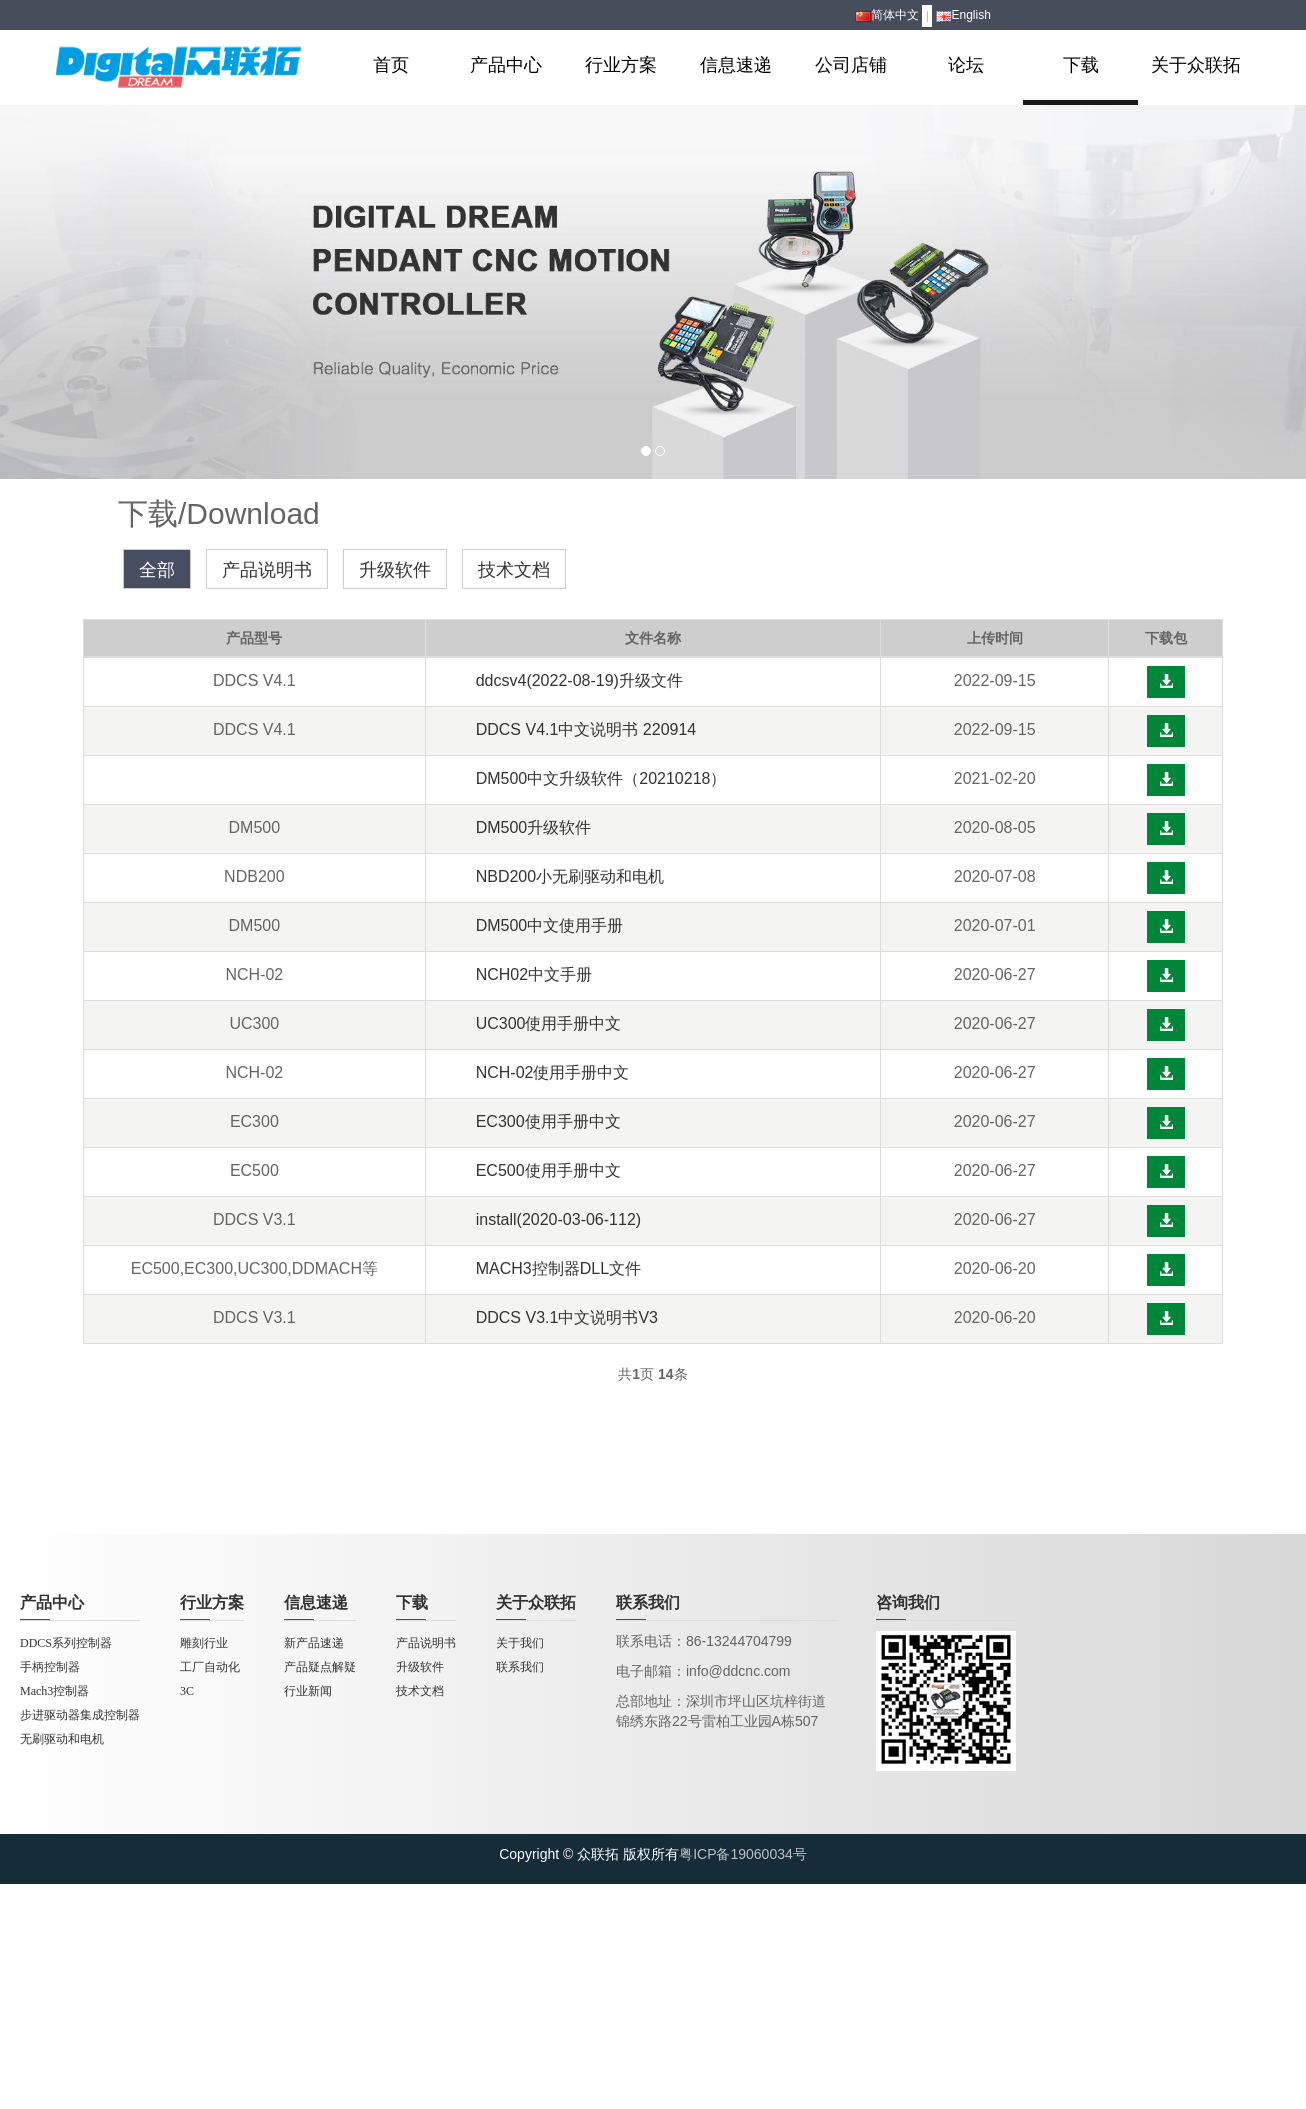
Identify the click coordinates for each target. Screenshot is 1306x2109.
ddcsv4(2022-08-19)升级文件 (579, 680)
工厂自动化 (210, 1667)
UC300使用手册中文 (549, 1023)
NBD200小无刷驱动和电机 (570, 876)
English (963, 15)
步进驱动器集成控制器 (80, 1715)
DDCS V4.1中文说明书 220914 (586, 729)
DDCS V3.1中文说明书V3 (567, 1317)
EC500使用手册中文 (548, 1170)
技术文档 (514, 570)
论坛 (966, 65)
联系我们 (520, 1667)
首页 (391, 65)
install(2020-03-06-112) (558, 1219)
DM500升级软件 (534, 827)
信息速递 (736, 65)
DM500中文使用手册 (550, 925)
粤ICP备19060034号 (743, 1854)
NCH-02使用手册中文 (553, 1072)
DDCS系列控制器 (66, 1643)
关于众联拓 (1196, 65)
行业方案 (621, 65)
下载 (1081, 65)
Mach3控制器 (54, 1691)
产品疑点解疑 (320, 1667)
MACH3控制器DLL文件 (558, 1268)
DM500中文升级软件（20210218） (601, 778)
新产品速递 (314, 1643)
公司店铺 (851, 65)
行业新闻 (308, 1691)
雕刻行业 (204, 1643)
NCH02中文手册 (534, 974)
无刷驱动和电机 (62, 1739)
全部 (157, 570)
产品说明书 (267, 570)
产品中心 (506, 65)
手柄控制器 (50, 1667)
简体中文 (887, 15)
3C (187, 1691)
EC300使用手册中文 (548, 1121)
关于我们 (520, 1643)
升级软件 (395, 570)
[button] (1166, 682)
